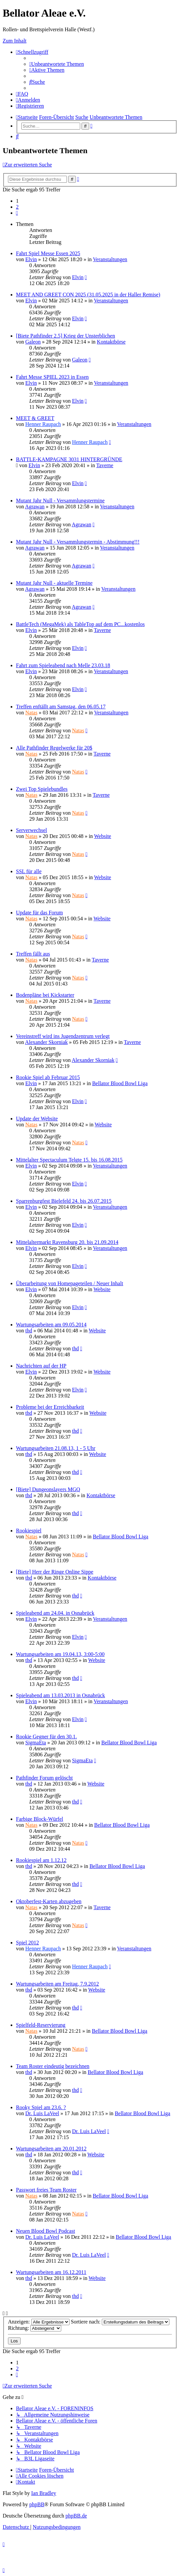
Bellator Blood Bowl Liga (120, 1083)
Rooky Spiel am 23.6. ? (41, 2107)
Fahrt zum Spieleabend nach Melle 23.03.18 (63, 665)
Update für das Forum (39, 912)
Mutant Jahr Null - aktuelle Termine (54, 583)
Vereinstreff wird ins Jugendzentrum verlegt (62, 1036)
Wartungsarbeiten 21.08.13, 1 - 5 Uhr (55, 1448)
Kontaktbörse (111, 342)
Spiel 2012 (27, 1942)
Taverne (104, 465)
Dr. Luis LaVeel (42, 2113)
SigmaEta (35, 1742)
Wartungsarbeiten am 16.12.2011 (51, 2272)
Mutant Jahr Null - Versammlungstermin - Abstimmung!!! (77, 542)
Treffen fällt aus (33, 954)
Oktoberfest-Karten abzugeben (49, 1901)
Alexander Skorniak (46, 1042)
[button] (17, 213)
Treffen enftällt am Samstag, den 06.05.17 (60, 706)
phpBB (36, 2504)
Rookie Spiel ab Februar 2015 (48, 1077)
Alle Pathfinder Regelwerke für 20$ (54, 748)
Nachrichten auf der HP (41, 1366)
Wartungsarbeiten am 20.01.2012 (51, 2148)
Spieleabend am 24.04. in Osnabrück (55, 1613)
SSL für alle (29, 871)
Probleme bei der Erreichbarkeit (50, 1407)
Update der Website (37, 1118)
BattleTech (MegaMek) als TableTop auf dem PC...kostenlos (80, 624)
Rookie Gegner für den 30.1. (46, 1736)
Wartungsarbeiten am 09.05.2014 (51, 1324)
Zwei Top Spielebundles (42, 789)
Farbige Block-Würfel (39, 1819)
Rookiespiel (28, 1530)
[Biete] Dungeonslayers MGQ (48, 1489)
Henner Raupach (43, 424)
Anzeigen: (39, 2321)
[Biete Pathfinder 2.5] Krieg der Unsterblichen (65, 336)
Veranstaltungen (110, 259)
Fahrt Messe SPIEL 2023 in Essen (52, 377)
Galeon (33, 342)
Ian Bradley (43, 2493)
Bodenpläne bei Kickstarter (45, 995)
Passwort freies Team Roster (46, 2190)
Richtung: (34, 2328)
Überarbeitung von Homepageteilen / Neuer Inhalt (69, 1283)
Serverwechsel (31, 830)
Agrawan (35, 506)
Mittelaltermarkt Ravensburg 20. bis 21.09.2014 (67, 1242)
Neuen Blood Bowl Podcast (45, 2231)
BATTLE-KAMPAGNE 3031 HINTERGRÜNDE (69, 459)
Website (102, 836)
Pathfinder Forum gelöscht (44, 1778)
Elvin (31, 259)
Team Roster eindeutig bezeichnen (53, 2066)
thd (28, 1330)
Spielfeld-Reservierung (40, 2025)
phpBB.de (76, 2516)
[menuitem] (56, 64)
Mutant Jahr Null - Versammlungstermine (60, 500)
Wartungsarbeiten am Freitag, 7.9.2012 (57, 1984)
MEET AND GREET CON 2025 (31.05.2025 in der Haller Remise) (88, 294)
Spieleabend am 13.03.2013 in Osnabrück (60, 1695)
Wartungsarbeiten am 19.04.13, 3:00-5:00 (60, 1654)
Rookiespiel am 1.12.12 (41, 1860)
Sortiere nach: (120, 2321)
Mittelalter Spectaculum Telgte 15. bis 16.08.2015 (69, 1160)
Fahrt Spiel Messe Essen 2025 (48, 253)
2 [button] (17, 207)
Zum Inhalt (15, 41)
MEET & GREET (35, 418)
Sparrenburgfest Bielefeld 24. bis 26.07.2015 (63, 1201)
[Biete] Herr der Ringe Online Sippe (54, 1572)
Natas (31, 712)
